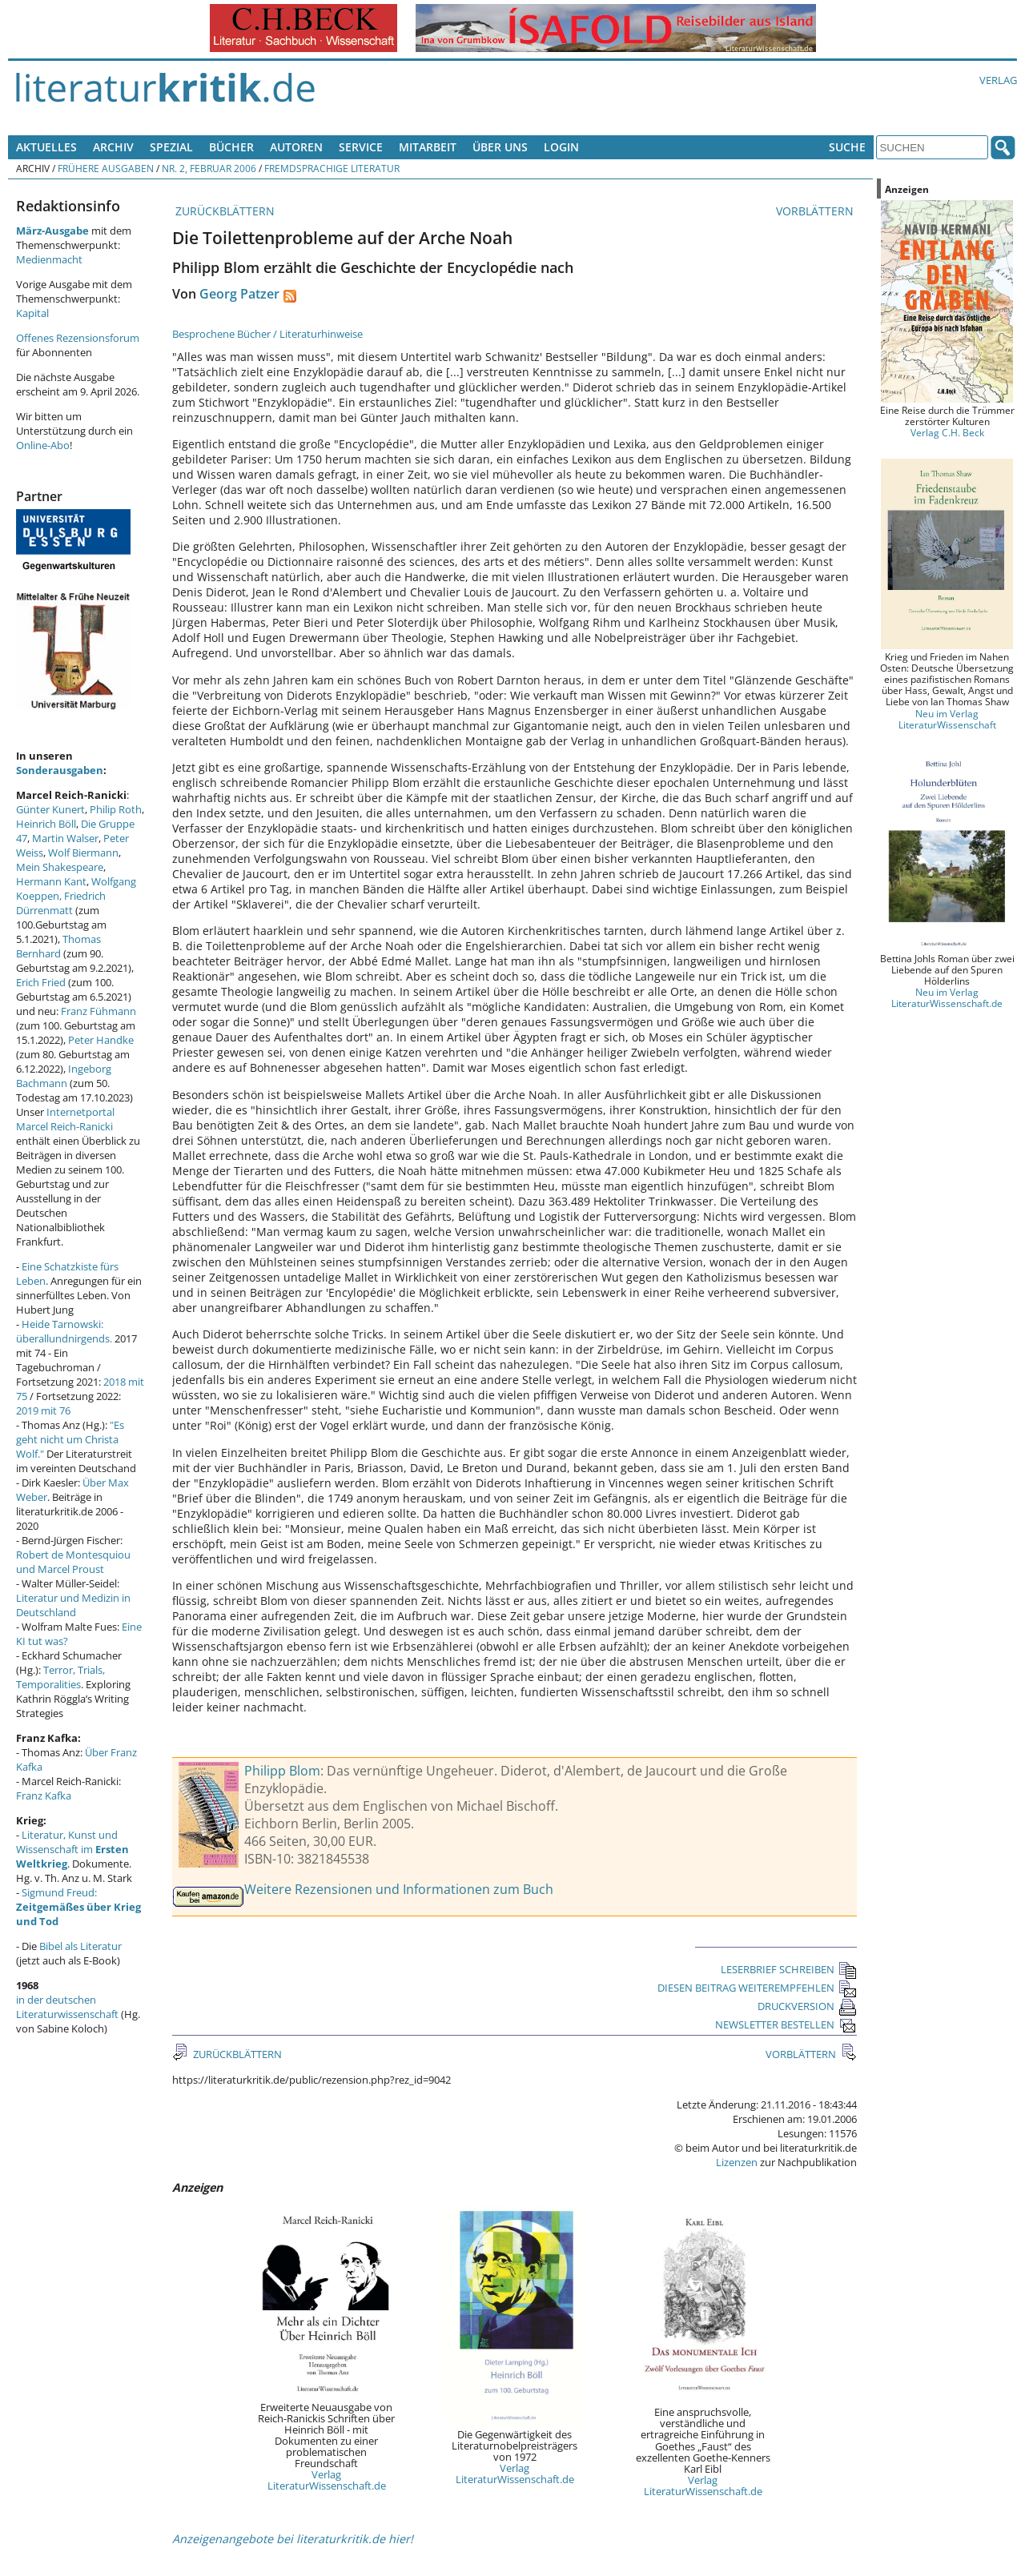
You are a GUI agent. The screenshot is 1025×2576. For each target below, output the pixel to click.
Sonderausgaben (59, 770)
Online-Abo (43, 445)
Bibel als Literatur (80, 1946)
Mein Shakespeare (59, 867)
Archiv (113, 146)
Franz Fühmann (98, 1011)
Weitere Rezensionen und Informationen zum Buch (398, 1889)
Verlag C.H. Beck (947, 432)
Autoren (296, 146)
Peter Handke (101, 1040)
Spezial (171, 146)
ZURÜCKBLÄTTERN (223, 211)
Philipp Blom (282, 1771)
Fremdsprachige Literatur (332, 168)
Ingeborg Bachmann (63, 1075)
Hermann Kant (51, 881)
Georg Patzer (239, 294)
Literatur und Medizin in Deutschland (73, 1605)
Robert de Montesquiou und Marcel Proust (73, 1561)
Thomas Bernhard (58, 946)
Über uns (500, 146)
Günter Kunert (50, 809)
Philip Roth (116, 809)
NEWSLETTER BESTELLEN (786, 2024)
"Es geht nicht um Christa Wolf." (70, 1439)
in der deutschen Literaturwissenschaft (67, 2006)
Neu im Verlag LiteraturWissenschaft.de (947, 997)
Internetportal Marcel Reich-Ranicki (65, 1119)
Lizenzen (737, 2162)
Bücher (231, 146)
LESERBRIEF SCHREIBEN (789, 1969)
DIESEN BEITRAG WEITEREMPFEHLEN (757, 1987)
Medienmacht (49, 259)
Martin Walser (65, 838)
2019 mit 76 (43, 1410)
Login (561, 146)
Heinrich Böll (46, 824)
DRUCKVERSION (807, 2006)
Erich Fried (41, 982)
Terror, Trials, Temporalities (60, 1677)
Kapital (32, 313)
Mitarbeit (427, 146)
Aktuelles (46, 146)
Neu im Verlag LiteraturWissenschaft (947, 719)
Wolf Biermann (83, 852)
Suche (847, 146)
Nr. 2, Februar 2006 (209, 168)
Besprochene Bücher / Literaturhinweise (267, 334)
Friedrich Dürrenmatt (61, 903)
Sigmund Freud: (78, 1906)
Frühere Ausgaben (106, 168)
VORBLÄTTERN (816, 211)
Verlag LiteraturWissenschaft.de (326, 2480)
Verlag (998, 80)
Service (361, 146)
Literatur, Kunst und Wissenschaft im (72, 1849)
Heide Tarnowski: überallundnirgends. (64, 1331)
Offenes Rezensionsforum (77, 338)
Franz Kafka (43, 1795)
